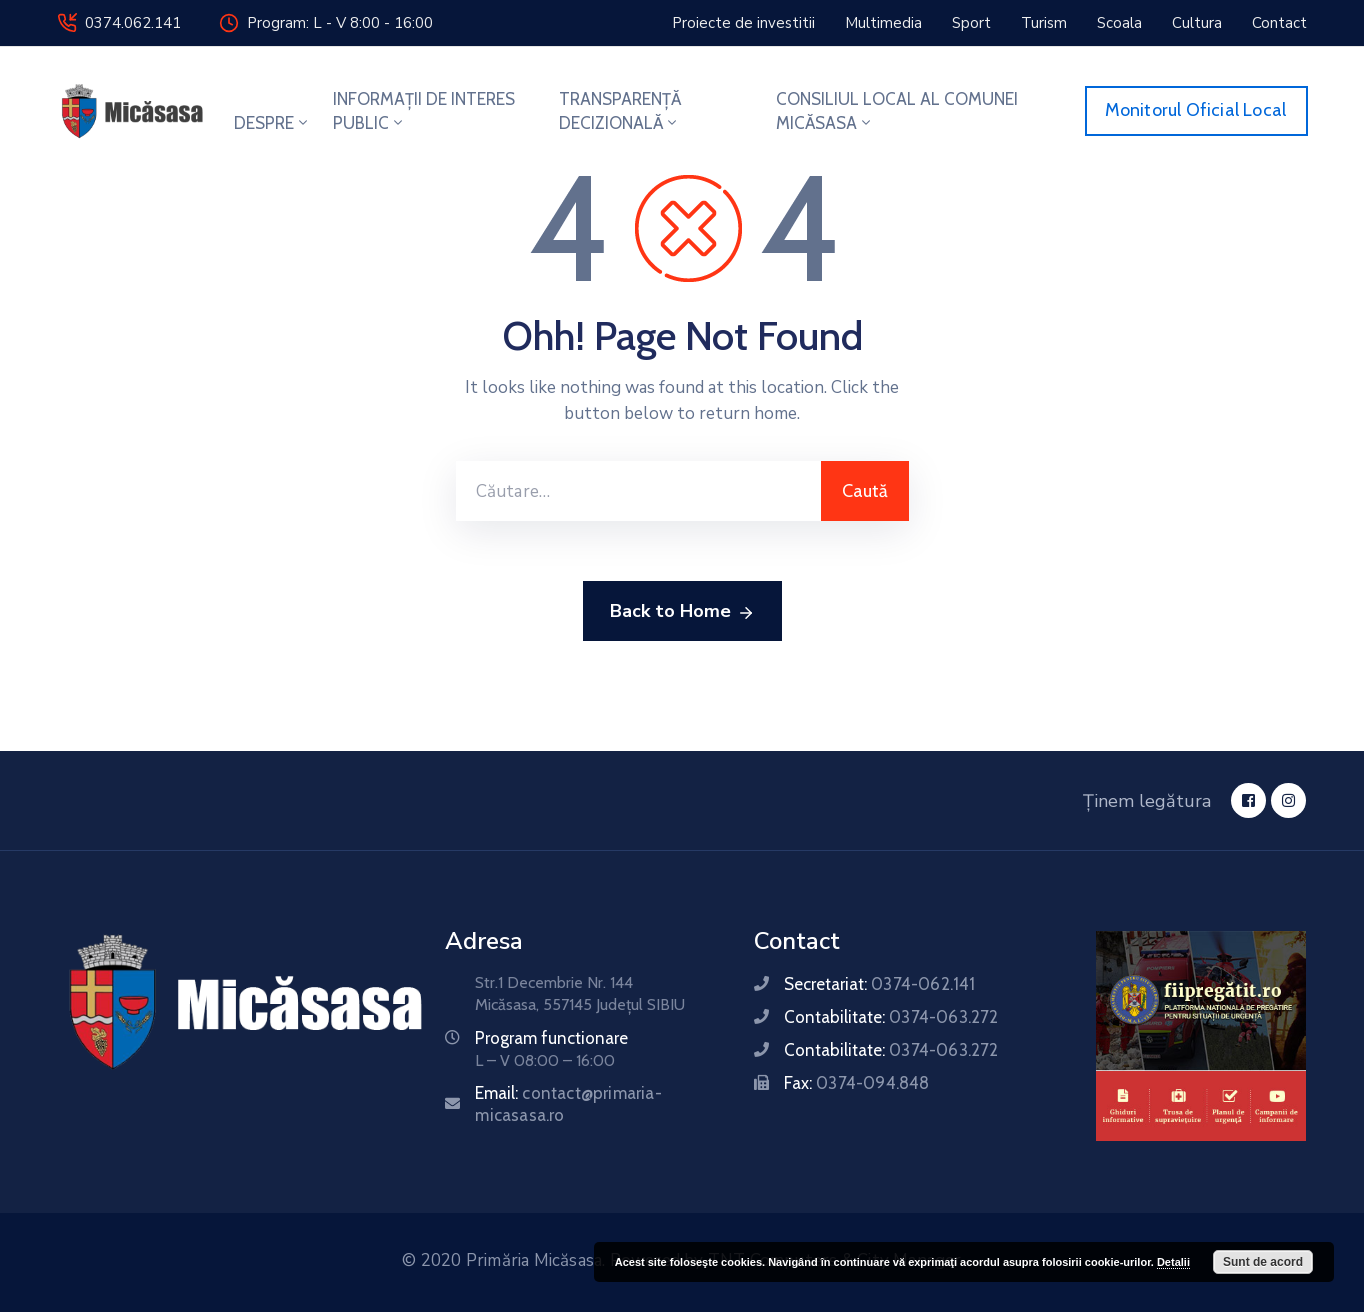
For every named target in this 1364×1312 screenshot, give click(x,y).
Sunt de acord (1263, 1262)
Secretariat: (879, 984)
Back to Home (682, 612)
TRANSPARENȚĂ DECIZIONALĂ (620, 111)
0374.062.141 (133, 23)
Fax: (856, 1083)
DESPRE (272, 123)
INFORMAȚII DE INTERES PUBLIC (424, 111)
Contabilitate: (891, 1017)
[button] (743, 23)
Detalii (1173, 1262)
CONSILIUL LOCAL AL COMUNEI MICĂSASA (897, 111)
